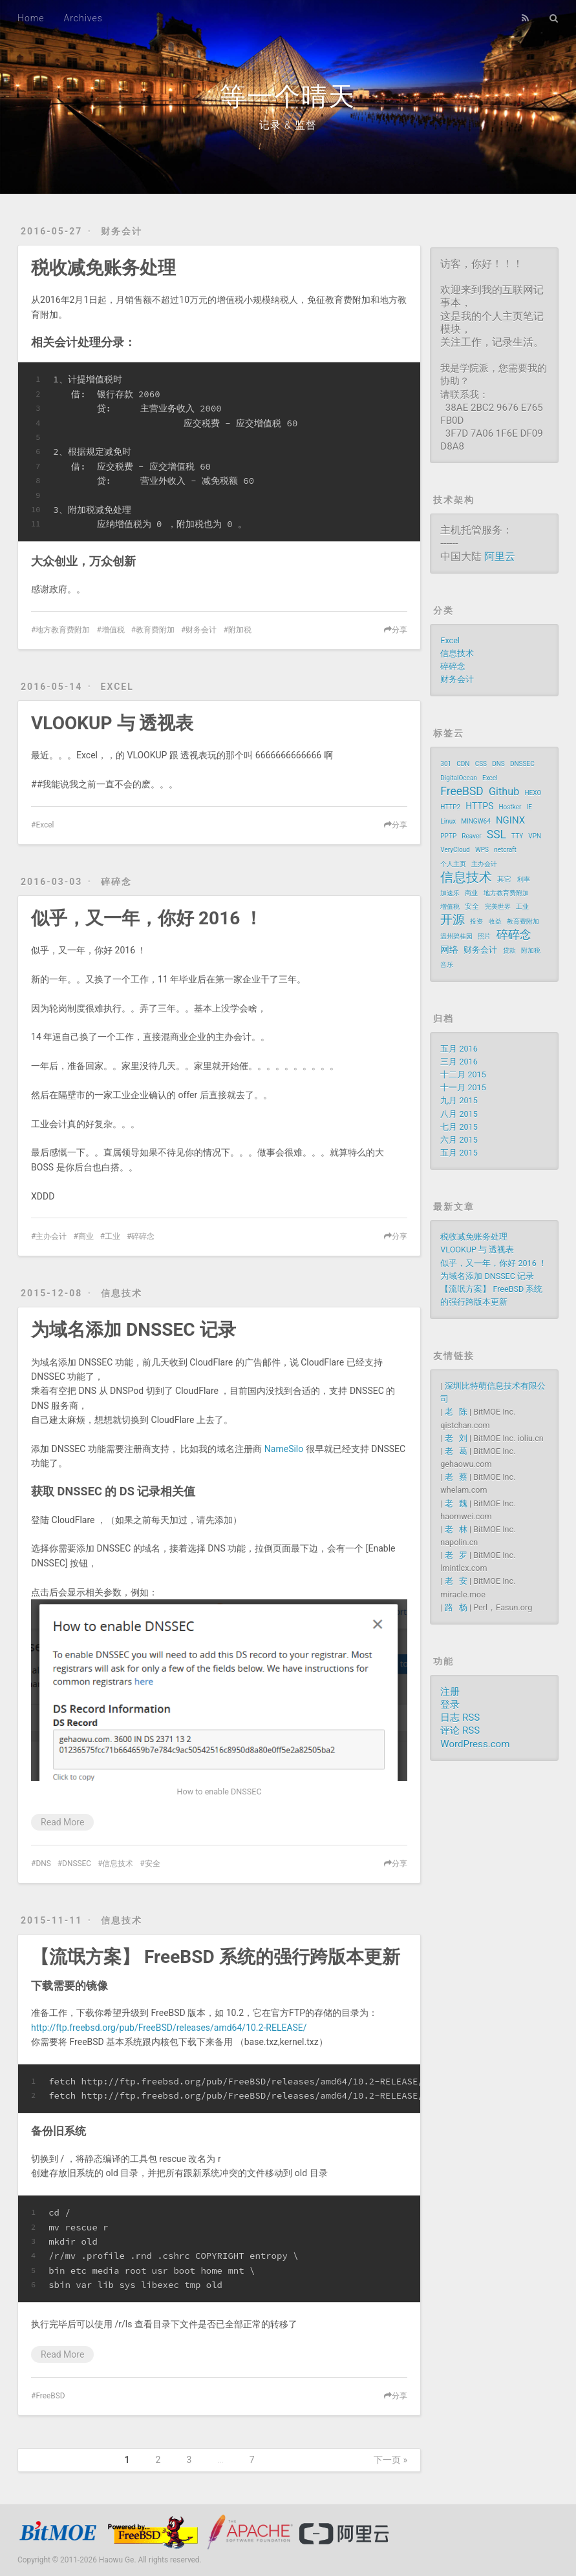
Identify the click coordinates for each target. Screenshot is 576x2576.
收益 (495, 921)
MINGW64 (476, 821)
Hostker (509, 807)
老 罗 (456, 1555)
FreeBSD (50, 2395)
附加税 (239, 629)
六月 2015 (458, 1140)
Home (30, 18)
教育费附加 (155, 629)
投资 (476, 921)
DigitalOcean (458, 778)
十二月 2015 (462, 1074)
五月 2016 (458, 1049)
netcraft (505, 849)
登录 (450, 1704)
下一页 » (390, 2460)
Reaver (471, 836)
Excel (117, 686)
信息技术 (121, 1293)
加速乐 (450, 893)
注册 (450, 1692)
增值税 (113, 629)
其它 (504, 879)
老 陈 (456, 1412)
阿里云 (499, 556)
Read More (62, 1822)
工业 (112, 1236)
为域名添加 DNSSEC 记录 (133, 1329)
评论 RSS (460, 1730)
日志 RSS (460, 1717)
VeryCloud (454, 849)
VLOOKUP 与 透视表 (112, 723)
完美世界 (498, 906)
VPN (534, 836)
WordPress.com (474, 1744)
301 (445, 763)
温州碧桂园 (456, 936)
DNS (43, 1863)
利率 (523, 879)
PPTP (448, 836)
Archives (82, 18)
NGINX (510, 820)
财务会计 (121, 231)
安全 (152, 1863)
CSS (481, 763)
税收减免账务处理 (103, 267)
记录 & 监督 (288, 125)
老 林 (456, 1529)
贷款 (509, 950)
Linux (448, 821)
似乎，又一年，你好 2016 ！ (146, 918)
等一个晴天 (288, 96)
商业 (86, 1236)
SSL (496, 834)
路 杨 (456, 1607)
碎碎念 (116, 882)
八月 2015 (458, 1114)
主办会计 (51, 1236)
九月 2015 (458, 1100)
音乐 (446, 964)
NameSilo (283, 1449)
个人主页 (453, 863)
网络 (449, 949)
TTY (517, 836)
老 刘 (456, 1438)
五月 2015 (458, 1153)
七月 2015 (458, 1127)
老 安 (456, 1581)
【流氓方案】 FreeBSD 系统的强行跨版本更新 (215, 1957)
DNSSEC (76, 1863)
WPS (482, 849)
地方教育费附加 (63, 629)
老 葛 (456, 1451)
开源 (452, 919)
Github (504, 791)
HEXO (532, 792)
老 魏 (456, 1503)
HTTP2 (450, 807)
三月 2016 (458, 1061)
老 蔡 (456, 1477)
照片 (484, 936)
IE (529, 807)
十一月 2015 (462, 1087)
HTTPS (479, 806)
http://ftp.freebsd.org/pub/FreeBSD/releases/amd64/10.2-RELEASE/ (168, 2027)
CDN (462, 763)
